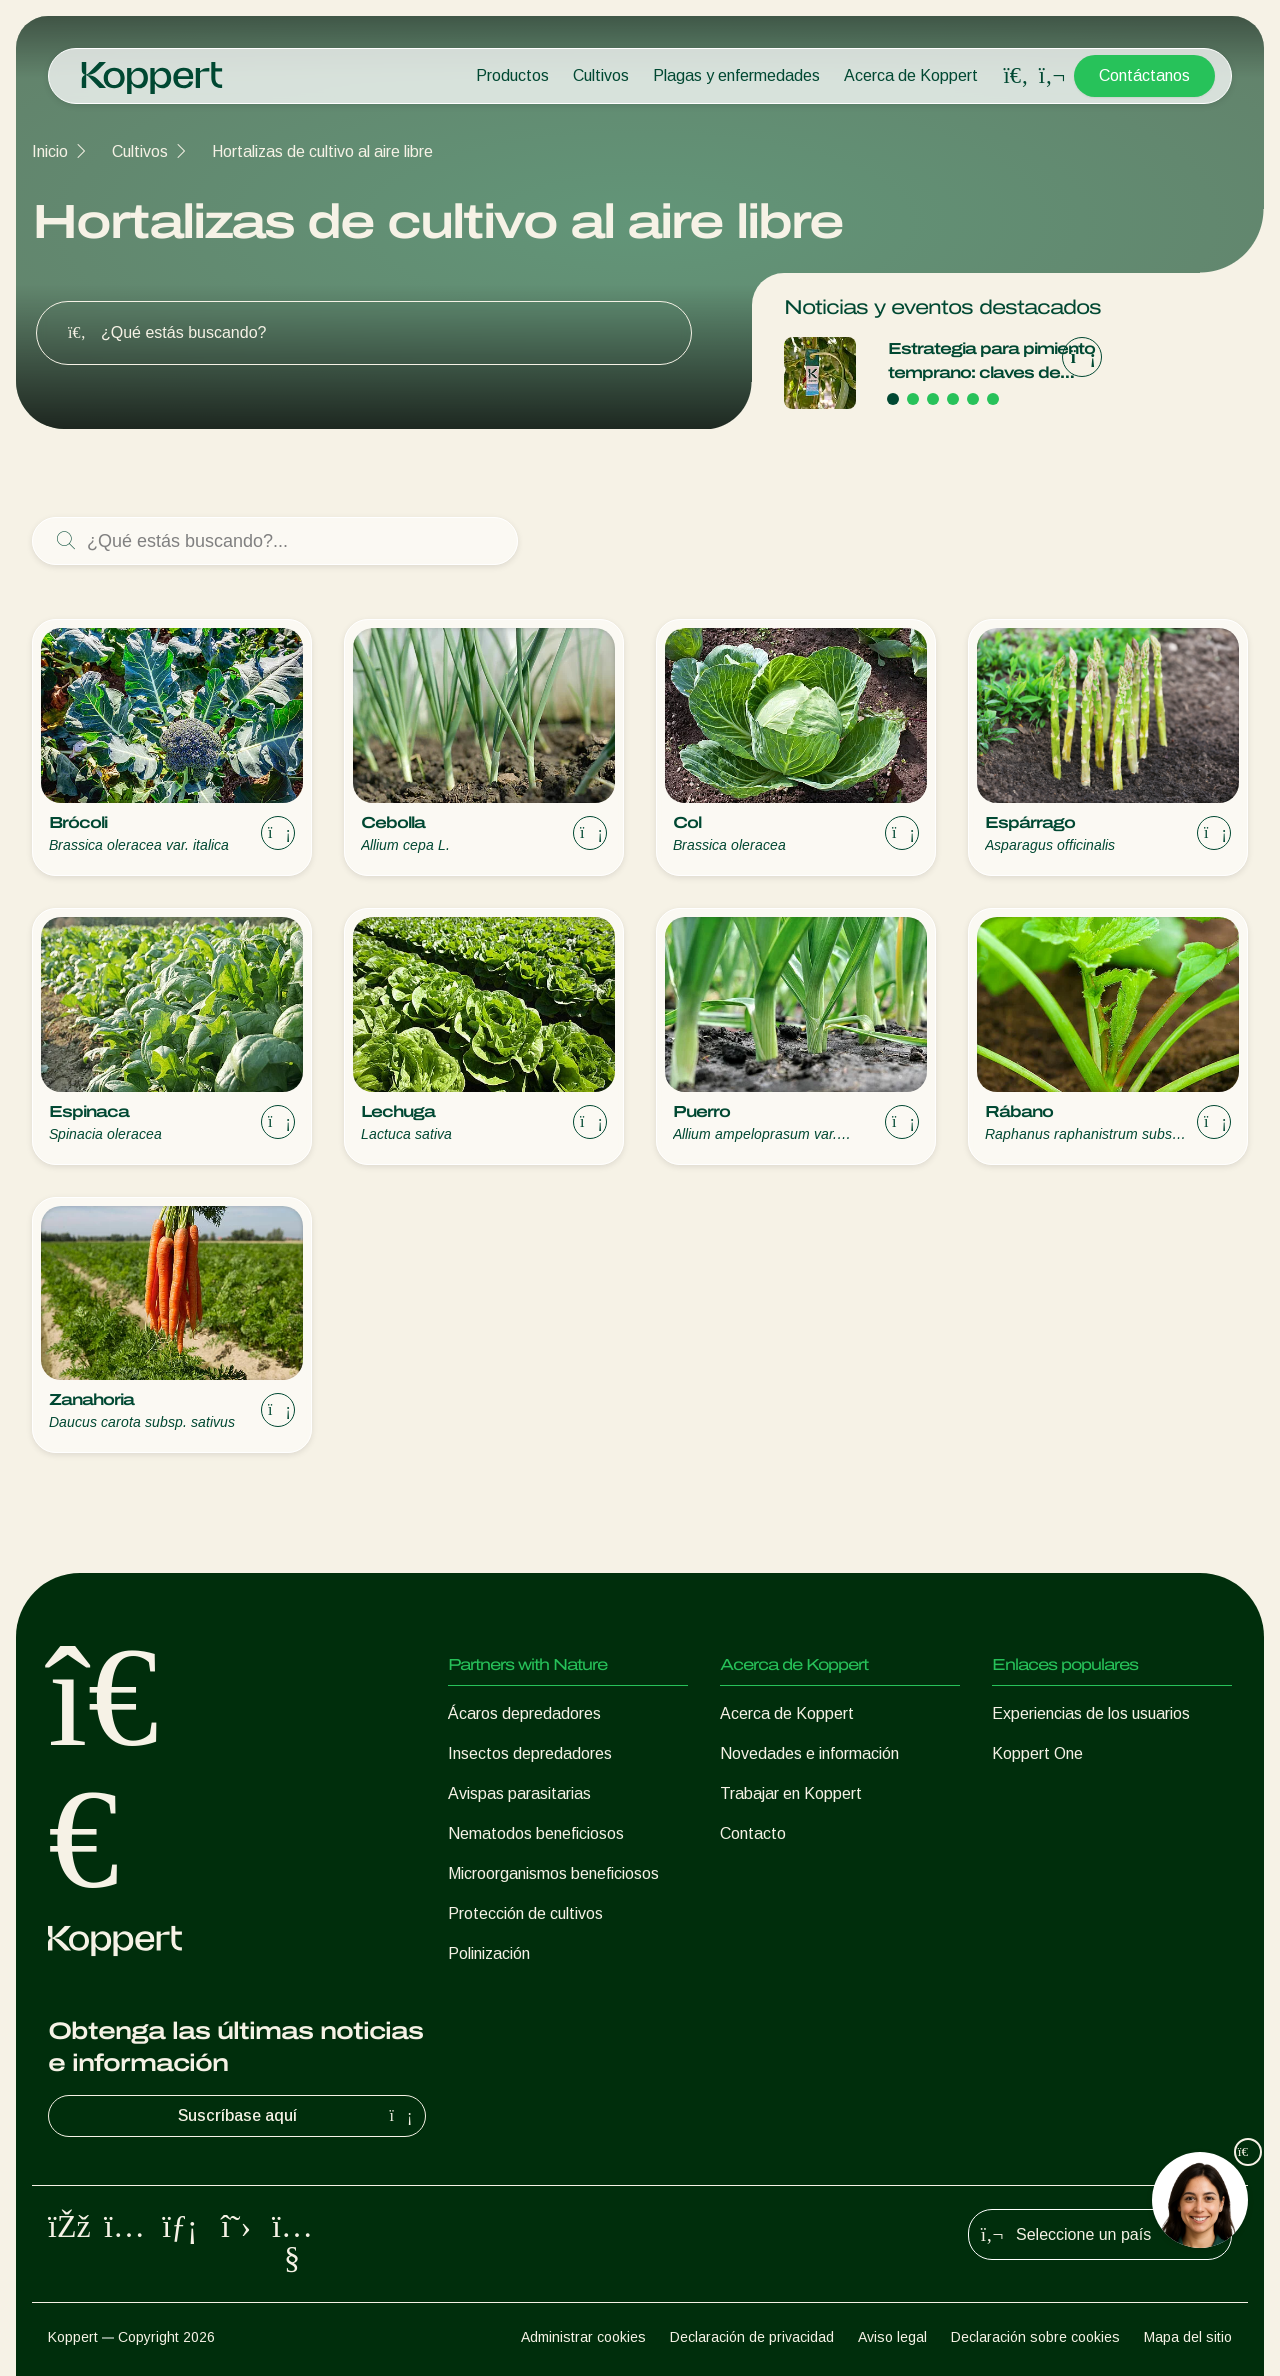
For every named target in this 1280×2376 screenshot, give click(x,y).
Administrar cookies (583, 2337)
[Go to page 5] (973, 399)
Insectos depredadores (530, 1753)
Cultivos (601, 75)
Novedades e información (809, 1753)
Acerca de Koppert (911, 75)
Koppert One (1037, 1753)
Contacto (753, 1833)
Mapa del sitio (1188, 2337)
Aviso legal (892, 2337)
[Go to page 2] (913, 399)
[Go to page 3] (933, 399)
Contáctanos (1144, 75)
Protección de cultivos (525, 1913)
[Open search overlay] (1016, 76)
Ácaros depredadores (524, 1713)
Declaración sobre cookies (1035, 2337)
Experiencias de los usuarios (1091, 1713)
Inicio (50, 151)
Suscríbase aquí (298, 2116)
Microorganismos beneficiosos (553, 1873)
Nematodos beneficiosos (536, 1833)
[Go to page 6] (993, 399)
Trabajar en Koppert (791, 1793)
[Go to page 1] (893, 399)
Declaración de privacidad (752, 2337)
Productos (512, 75)
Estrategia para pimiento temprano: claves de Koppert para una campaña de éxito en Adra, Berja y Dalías (991, 362)
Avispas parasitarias (519, 1793)
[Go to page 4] (953, 399)
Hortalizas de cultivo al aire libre (322, 151)
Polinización (489, 1953)
